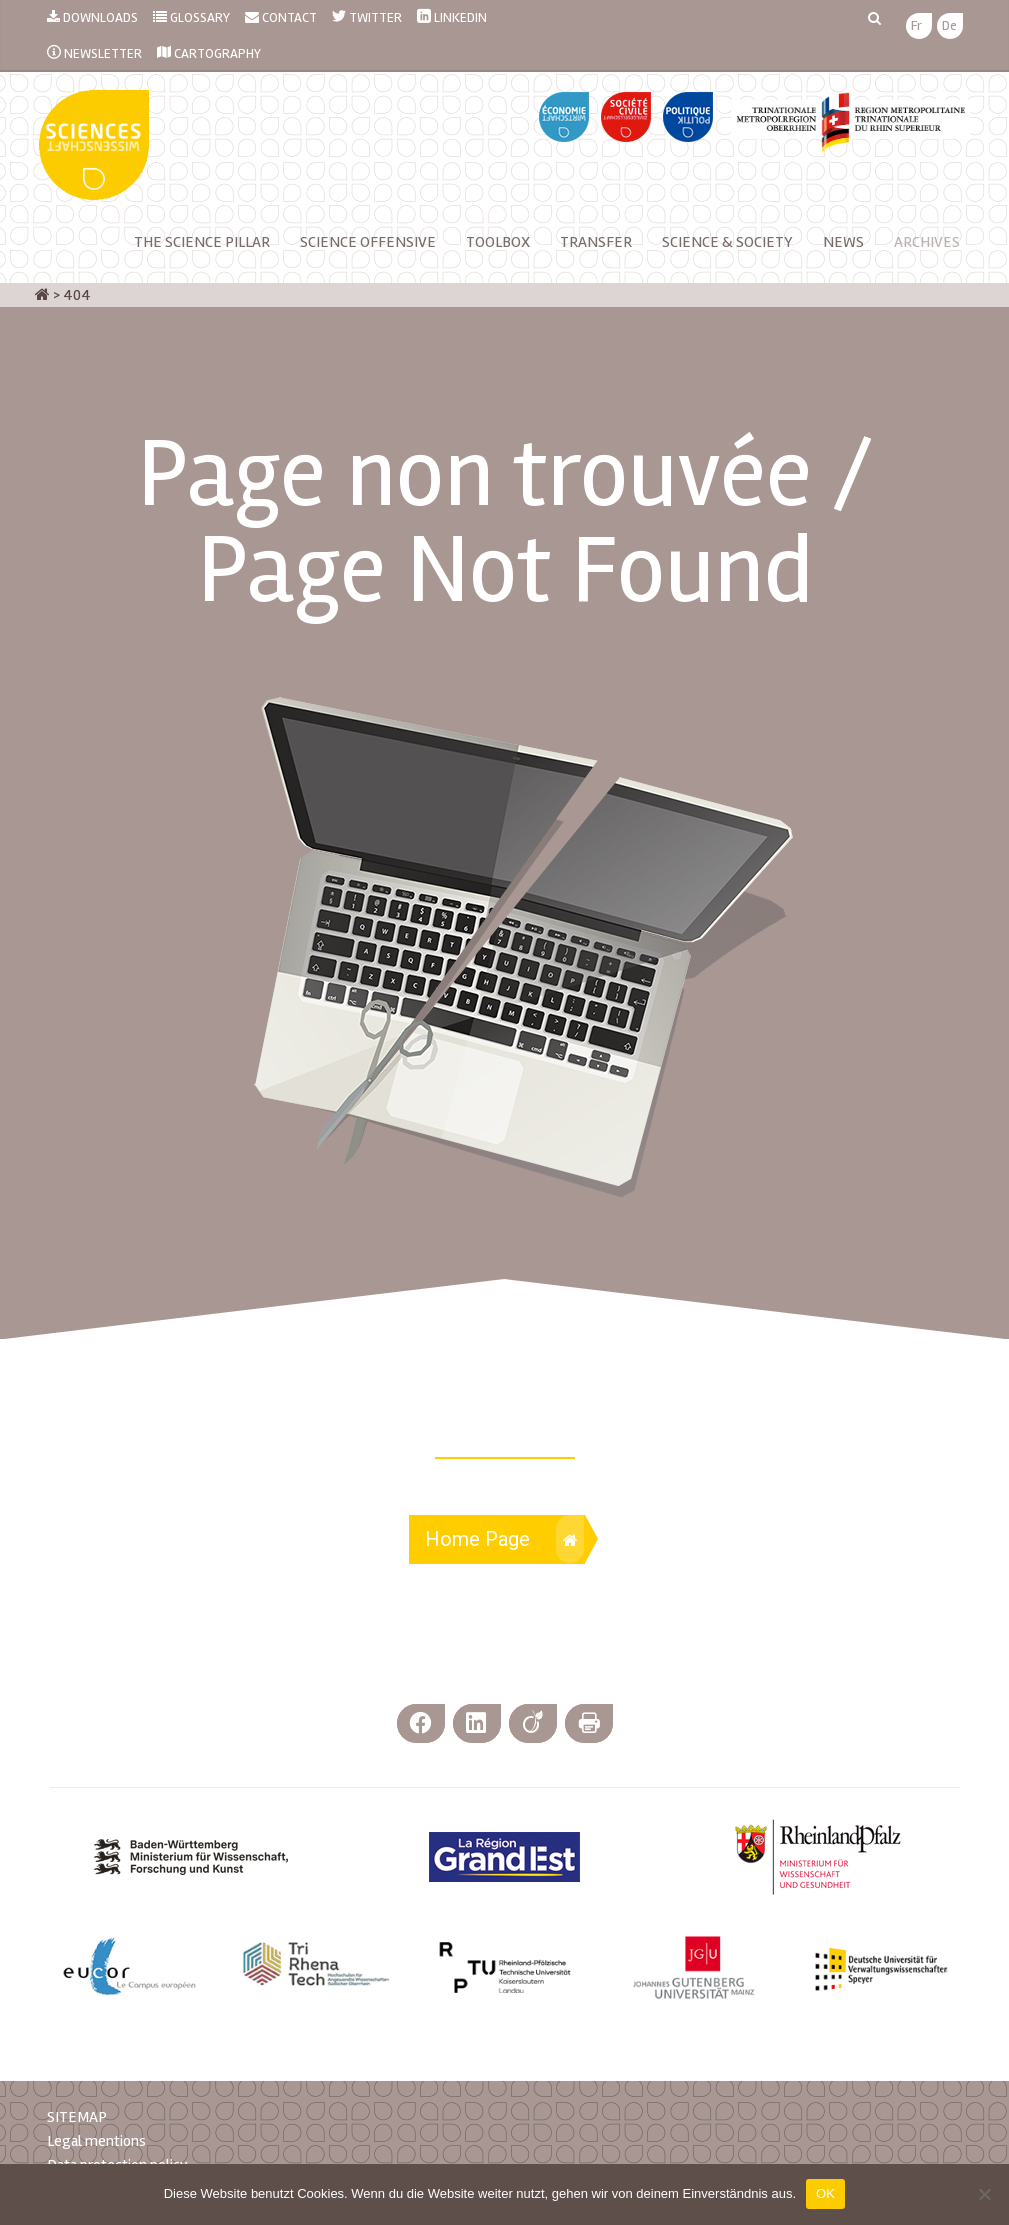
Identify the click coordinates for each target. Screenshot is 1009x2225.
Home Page (504, 1539)
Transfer (596, 242)
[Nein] (984, 2194)
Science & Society (727, 242)
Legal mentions (96, 2141)
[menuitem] (916, 26)
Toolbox (498, 242)
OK (825, 2193)
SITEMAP (77, 2117)
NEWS (843, 242)
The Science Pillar (202, 242)
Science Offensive (368, 242)
